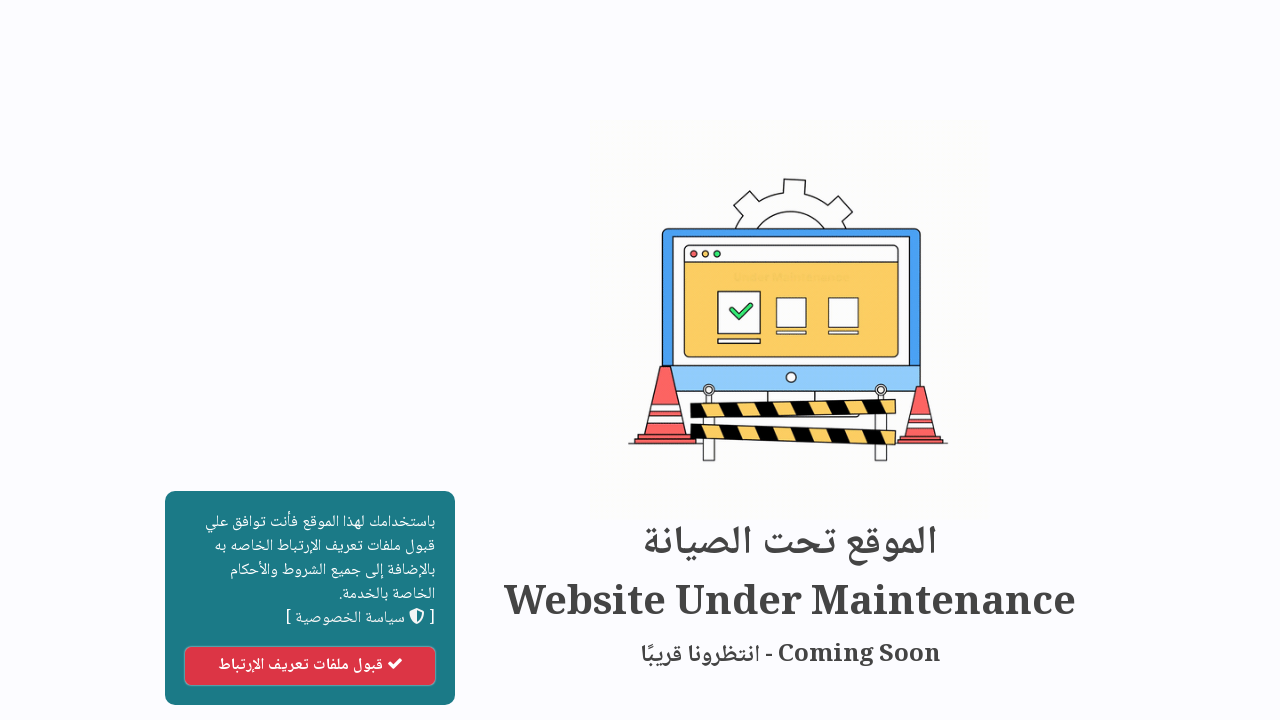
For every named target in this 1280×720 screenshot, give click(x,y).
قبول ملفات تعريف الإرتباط (160, 665)
